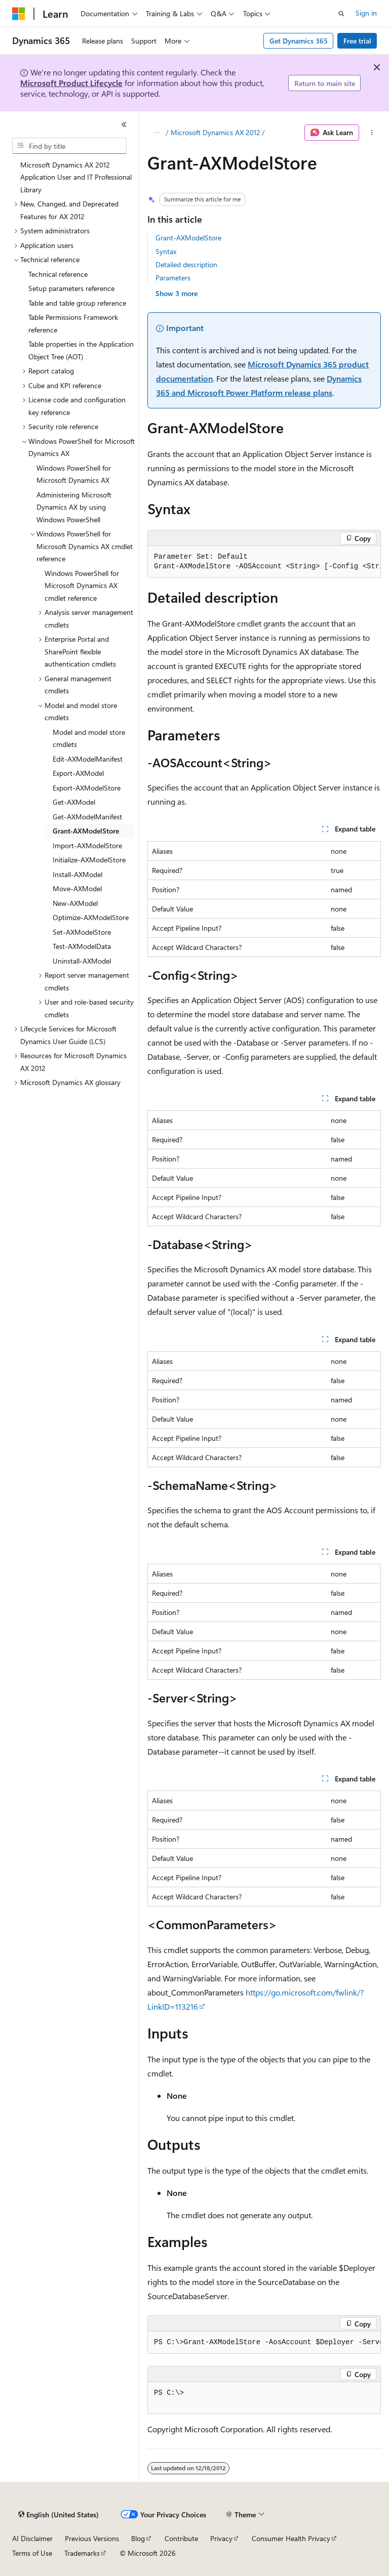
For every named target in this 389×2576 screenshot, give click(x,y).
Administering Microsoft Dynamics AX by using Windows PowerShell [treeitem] (73, 507)
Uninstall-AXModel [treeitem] (82, 961)
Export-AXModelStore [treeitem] (87, 788)
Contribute (181, 2538)
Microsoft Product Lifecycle (71, 82)
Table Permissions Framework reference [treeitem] (73, 323)
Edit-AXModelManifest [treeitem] (88, 759)
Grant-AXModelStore (188, 237)
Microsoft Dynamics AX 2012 (215, 132)
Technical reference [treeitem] (58, 274)
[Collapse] (124, 124)
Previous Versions (92, 2538)
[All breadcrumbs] (156, 132)
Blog (138, 2538)
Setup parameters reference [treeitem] (71, 288)
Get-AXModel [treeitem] (74, 802)
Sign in (366, 13)
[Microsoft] (18, 13)
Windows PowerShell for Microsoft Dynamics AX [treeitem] (73, 474)
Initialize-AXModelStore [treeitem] (89, 859)
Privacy (221, 2538)
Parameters (172, 277)
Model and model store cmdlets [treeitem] (89, 738)
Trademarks (82, 2553)
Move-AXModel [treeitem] (77, 888)
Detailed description (186, 264)
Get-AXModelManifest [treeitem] (87, 816)
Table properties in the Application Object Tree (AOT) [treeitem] (81, 350)
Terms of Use (32, 2553)
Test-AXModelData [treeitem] (82, 946)
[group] (264, 562)
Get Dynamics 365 (298, 41)
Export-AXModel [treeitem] (78, 773)
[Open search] (341, 14)
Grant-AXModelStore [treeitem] (86, 831)
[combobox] (69, 146)
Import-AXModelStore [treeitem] (87, 845)
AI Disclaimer (32, 2538)
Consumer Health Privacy (291, 2538)
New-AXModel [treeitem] (75, 903)
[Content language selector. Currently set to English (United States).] (58, 2515)
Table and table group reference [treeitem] (77, 303)
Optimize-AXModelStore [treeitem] (91, 917)
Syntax (165, 251)
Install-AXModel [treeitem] (77, 874)
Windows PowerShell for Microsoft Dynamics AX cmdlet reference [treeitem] (82, 585)
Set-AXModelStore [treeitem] (82, 932)
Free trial (357, 41)
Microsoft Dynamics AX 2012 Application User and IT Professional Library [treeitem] (76, 177)
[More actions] (372, 132)
